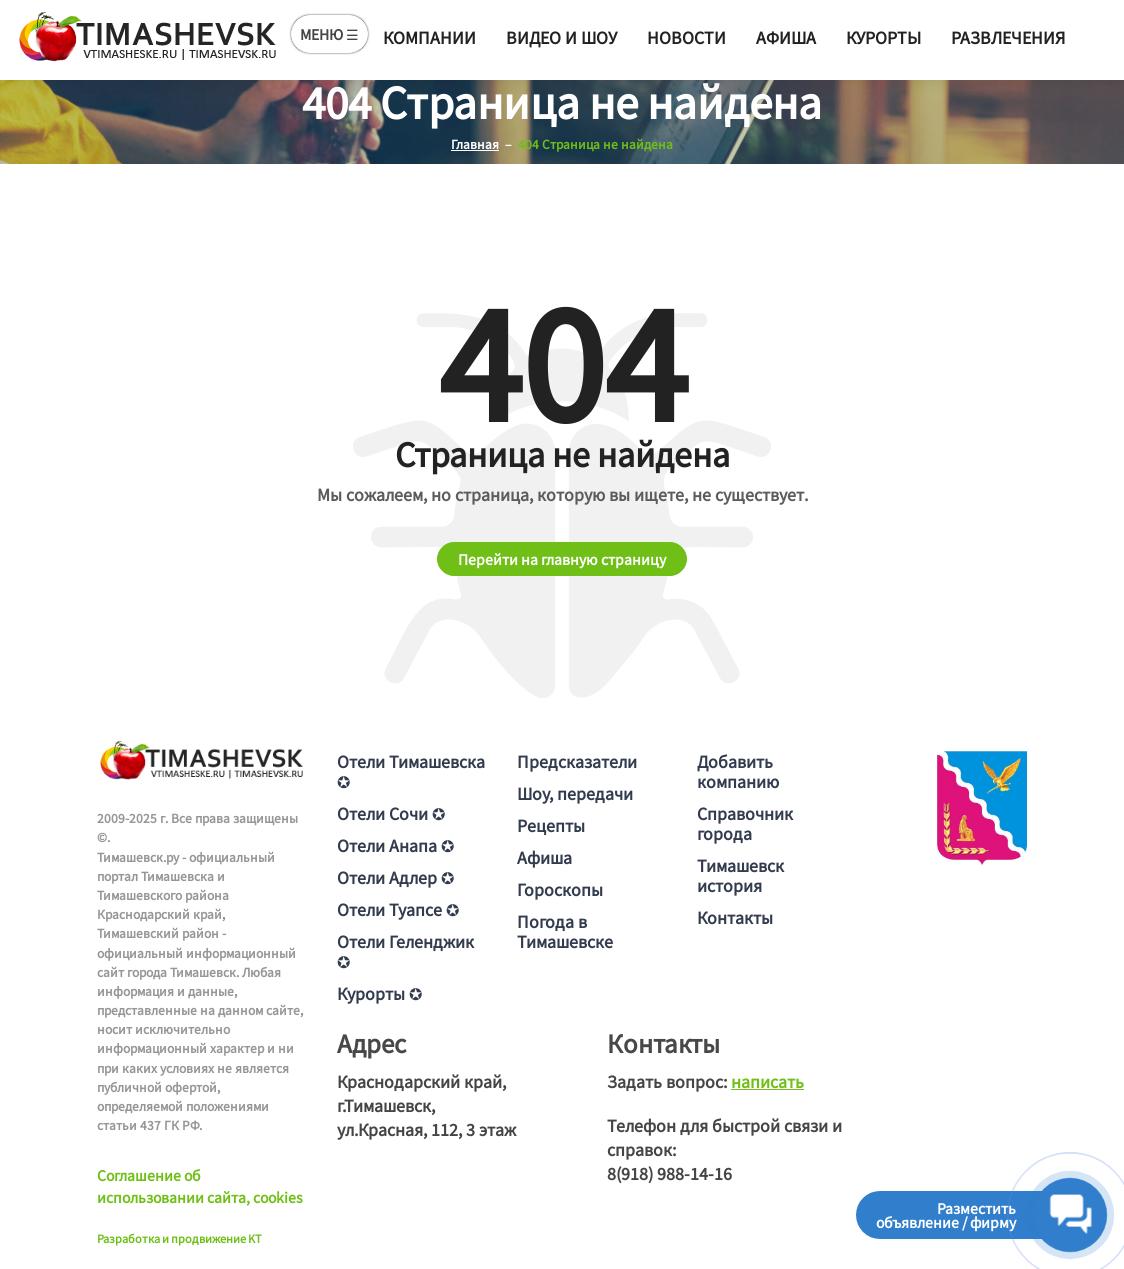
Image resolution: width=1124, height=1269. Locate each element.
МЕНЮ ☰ (329, 34)
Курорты (883, 37)
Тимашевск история (740, 875)
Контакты (735, 917)
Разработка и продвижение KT (179, 1238)
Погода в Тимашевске (565, 931)
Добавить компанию (738, 771)
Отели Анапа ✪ (395, 845)
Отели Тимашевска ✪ (411, 771)
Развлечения (1008, 37)
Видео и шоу (561, 37)
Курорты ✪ (379, 993)
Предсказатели (577, 761)
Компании (429, 37)
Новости (686, 37)
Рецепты (551, 825)
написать (767, 1081)
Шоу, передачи (575, 793)
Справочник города (745, 823)
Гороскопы (560, 889)
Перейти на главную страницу (562, 559)
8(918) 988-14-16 (669, 1173)
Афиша (786, 37)
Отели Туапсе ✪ (398, 909)
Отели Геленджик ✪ (405, 951)
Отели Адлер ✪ (395, 877)
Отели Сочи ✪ (391, 813)
